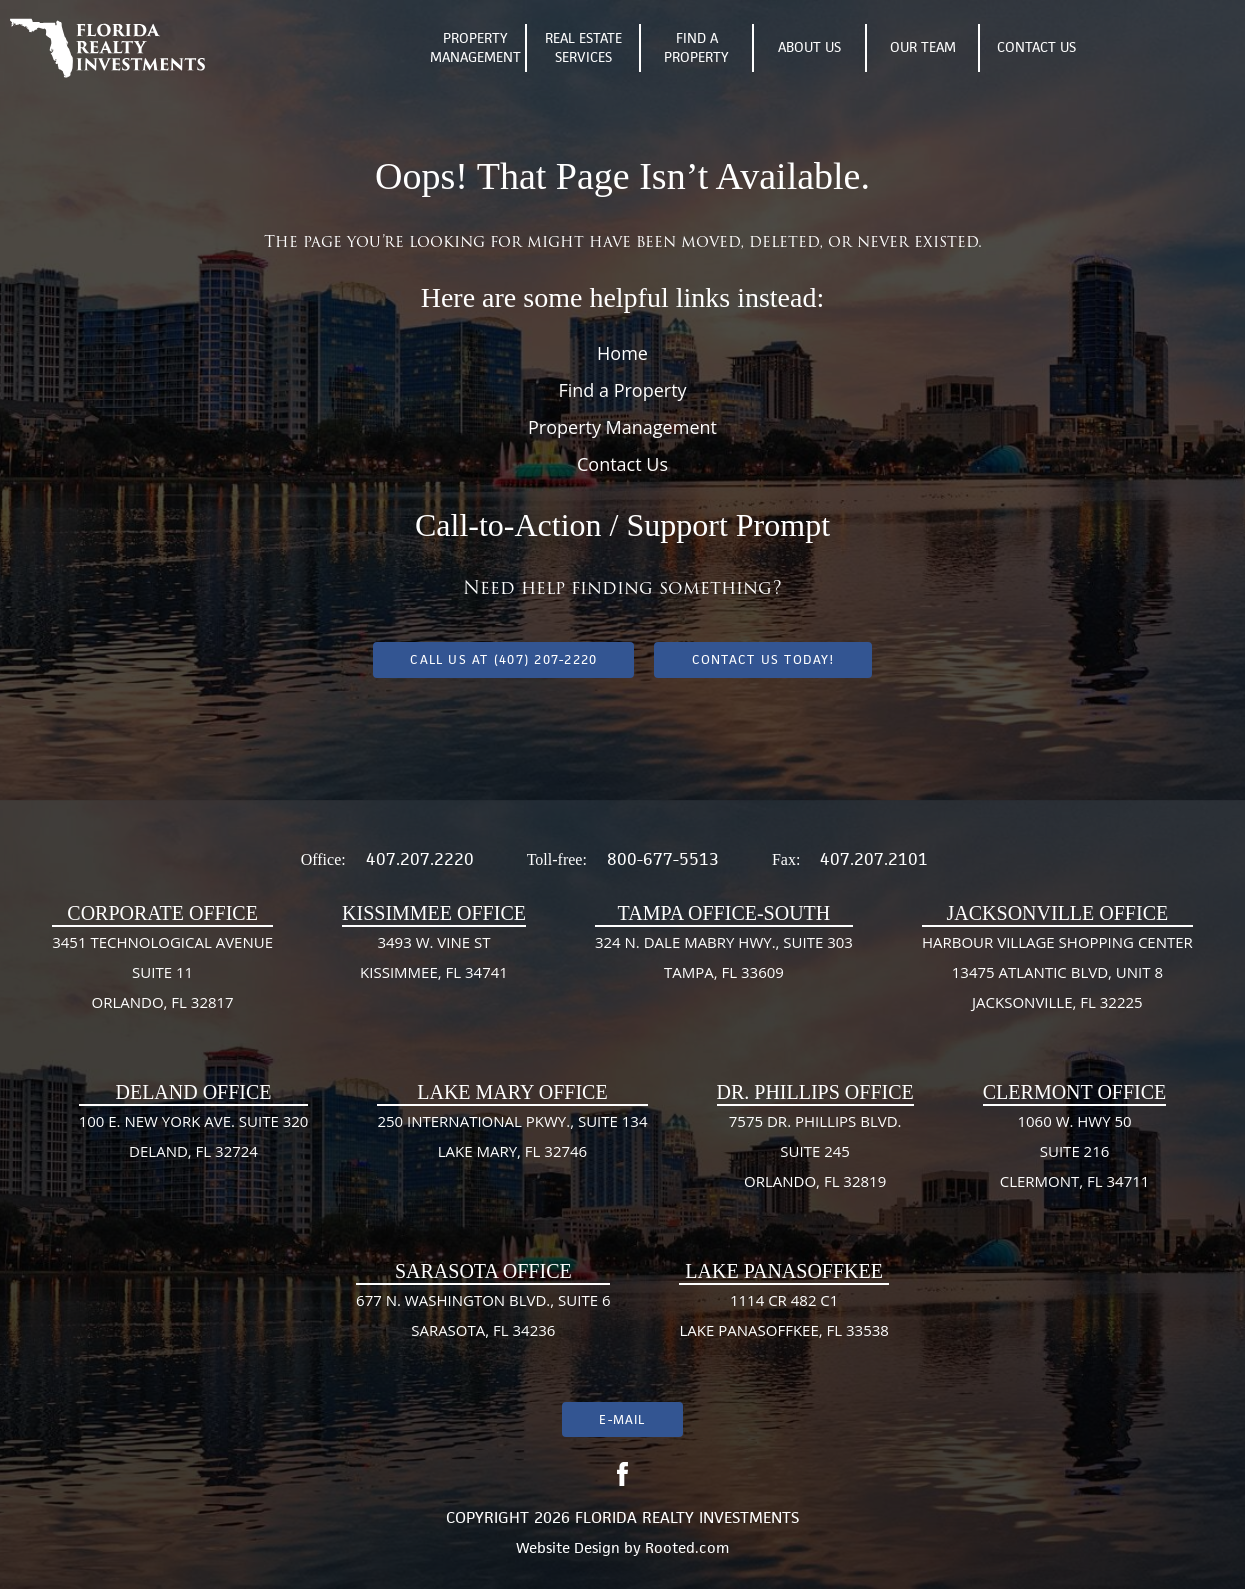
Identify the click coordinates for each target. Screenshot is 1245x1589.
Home (622, 353)
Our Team (923, 47)
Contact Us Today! (763, 659)
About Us (809, 47)
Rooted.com (687, 1547)
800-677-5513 (663, 859)
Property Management (475, 48)
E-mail (622, 1419)
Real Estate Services (583, 48)
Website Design (568, 1547)
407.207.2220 (420, 859)
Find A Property (696, 48)
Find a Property (622, 390)
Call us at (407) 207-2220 (503, 659)
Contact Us (1036, 47)
